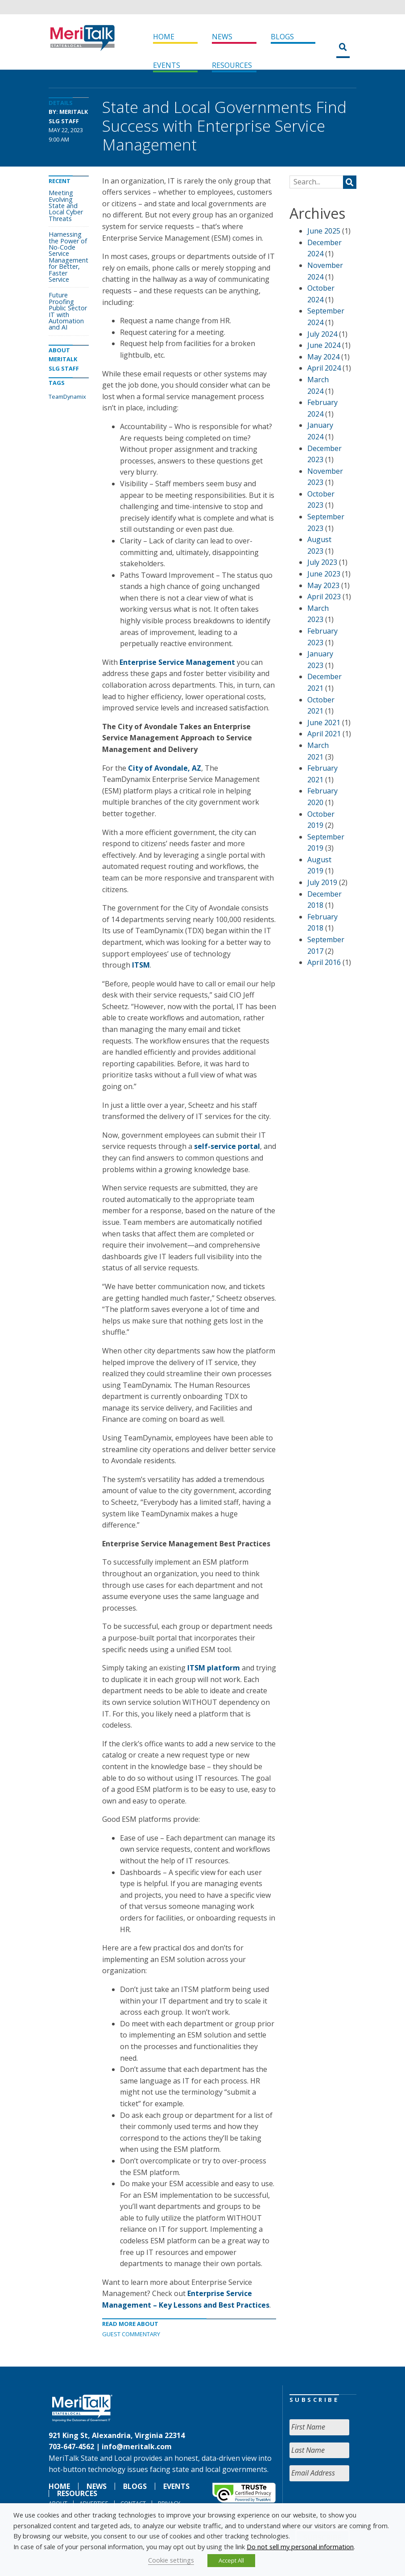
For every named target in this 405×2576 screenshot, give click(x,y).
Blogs (282, 37)
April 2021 (324, 734)
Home (163, 37)
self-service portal (227, 1146)
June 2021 (323, 722)
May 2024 (323, 357)
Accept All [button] (231, 2560)
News (222, 37)
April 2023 (324, 596)
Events (166, 65)
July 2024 (322, 334)
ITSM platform (213, 1668)
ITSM (141, 965)
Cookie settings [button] (171, 2559)
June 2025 (323, 231)
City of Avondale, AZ (164, 768)
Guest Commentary (131, 2334)
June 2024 (323, 345)
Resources (232, 65)
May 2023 (323, 585)
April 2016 (324, 962)
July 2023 (322, 562)
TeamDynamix (67, 396)
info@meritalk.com (137, 2446)
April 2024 (324, 368)
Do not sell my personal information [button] (300, 2546)
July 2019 (322, 882)
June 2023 (323, 574)
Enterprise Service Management (177, 662)
